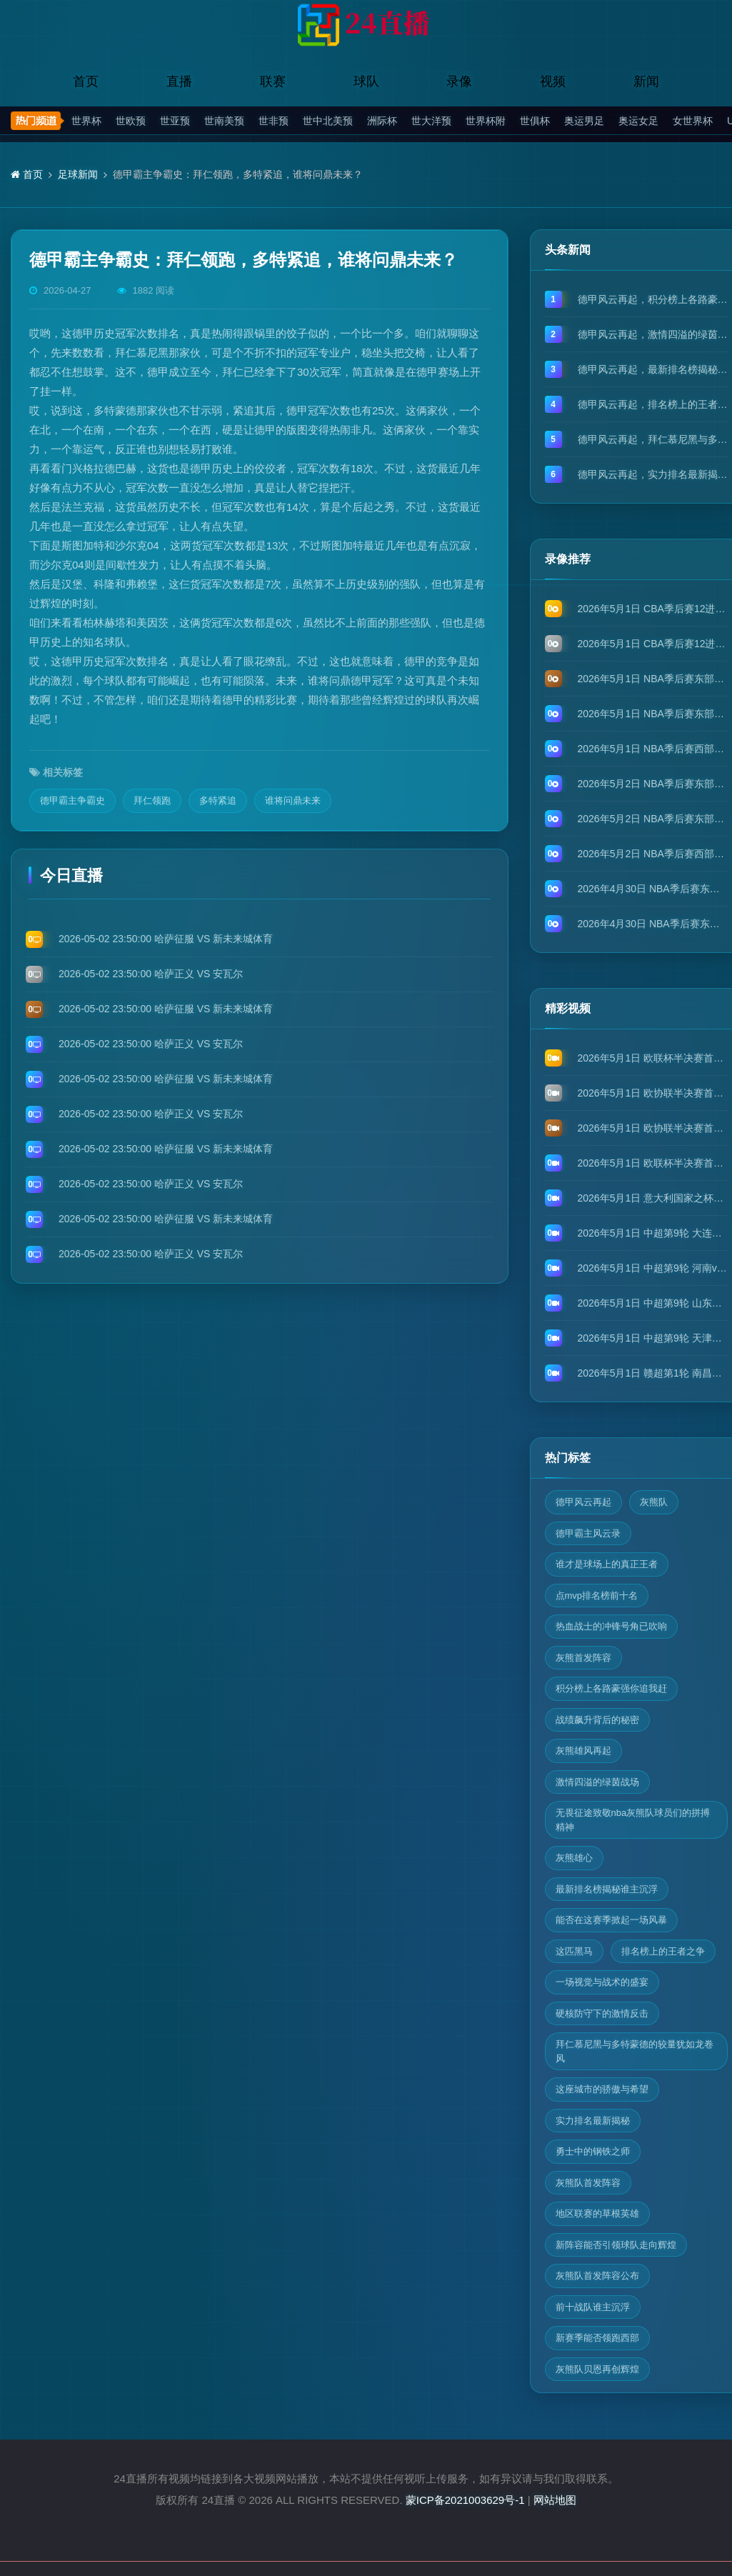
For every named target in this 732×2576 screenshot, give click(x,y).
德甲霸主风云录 (588, 1533)
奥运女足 (638, 120)
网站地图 (554, 2500)
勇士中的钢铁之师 (593, 2151)
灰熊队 (654, 1502)
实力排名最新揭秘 (593, 2120)
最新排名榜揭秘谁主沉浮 (607, 1889)
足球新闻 (78, 174)
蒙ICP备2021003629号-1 (465, 2500)
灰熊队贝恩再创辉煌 (597, 2369)
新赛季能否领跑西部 (597, 2337)
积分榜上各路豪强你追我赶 (611, 1688)
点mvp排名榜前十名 (597, 1595)
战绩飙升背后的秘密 (597, 1719)
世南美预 (224, 120)
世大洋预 (431, 120)
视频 (553, 81)
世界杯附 (486, 120)
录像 (459, 81)
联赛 (273, 81)
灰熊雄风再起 (583, 1750)
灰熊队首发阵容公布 (597, 2275)
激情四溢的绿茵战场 (597, 1782)
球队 (366, 81)
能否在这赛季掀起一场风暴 (611, 1919)
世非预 (274, 120)
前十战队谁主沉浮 (593, 2307)
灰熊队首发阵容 (588, 2182)
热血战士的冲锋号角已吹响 (611, 1626)
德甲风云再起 (583, 1502)
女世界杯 (693, 120)
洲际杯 (382, 120)
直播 (179, 81)
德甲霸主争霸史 (72, 800)
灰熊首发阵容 (583, 1657)
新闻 (646, 81)
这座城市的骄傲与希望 (602, 2089)
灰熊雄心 (574, 1857)
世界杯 (86, 120)
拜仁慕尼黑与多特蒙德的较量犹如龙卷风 (634, 2051)
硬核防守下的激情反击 (602, 2013)
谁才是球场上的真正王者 (607, 1564)
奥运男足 (584, 120)
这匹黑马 (574, 1951)
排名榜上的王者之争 (663, 1951)
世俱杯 (535, 120)
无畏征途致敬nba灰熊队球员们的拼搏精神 (633, 1819)
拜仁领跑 (152, 800)
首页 (86, 81)
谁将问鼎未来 (293, 800)
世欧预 (131, 120)
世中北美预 (328, 120)
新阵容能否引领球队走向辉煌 (616, 2245)
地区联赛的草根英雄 (597, 2213)
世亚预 (175, 120)
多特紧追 (217, 800)
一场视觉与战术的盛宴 (602, 1982)
